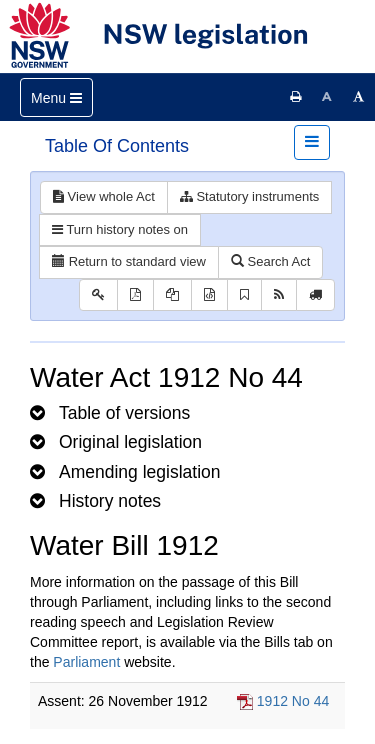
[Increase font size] (359, 97)
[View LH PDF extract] (172, 295)
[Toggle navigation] (56, 97)
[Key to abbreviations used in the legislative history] (98, 295)
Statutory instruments (249, 196)
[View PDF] (135, 295)
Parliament (86, 662)
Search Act (270, 261)
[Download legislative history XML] (209, 295)
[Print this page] (296, 97)
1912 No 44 (293, 701)
